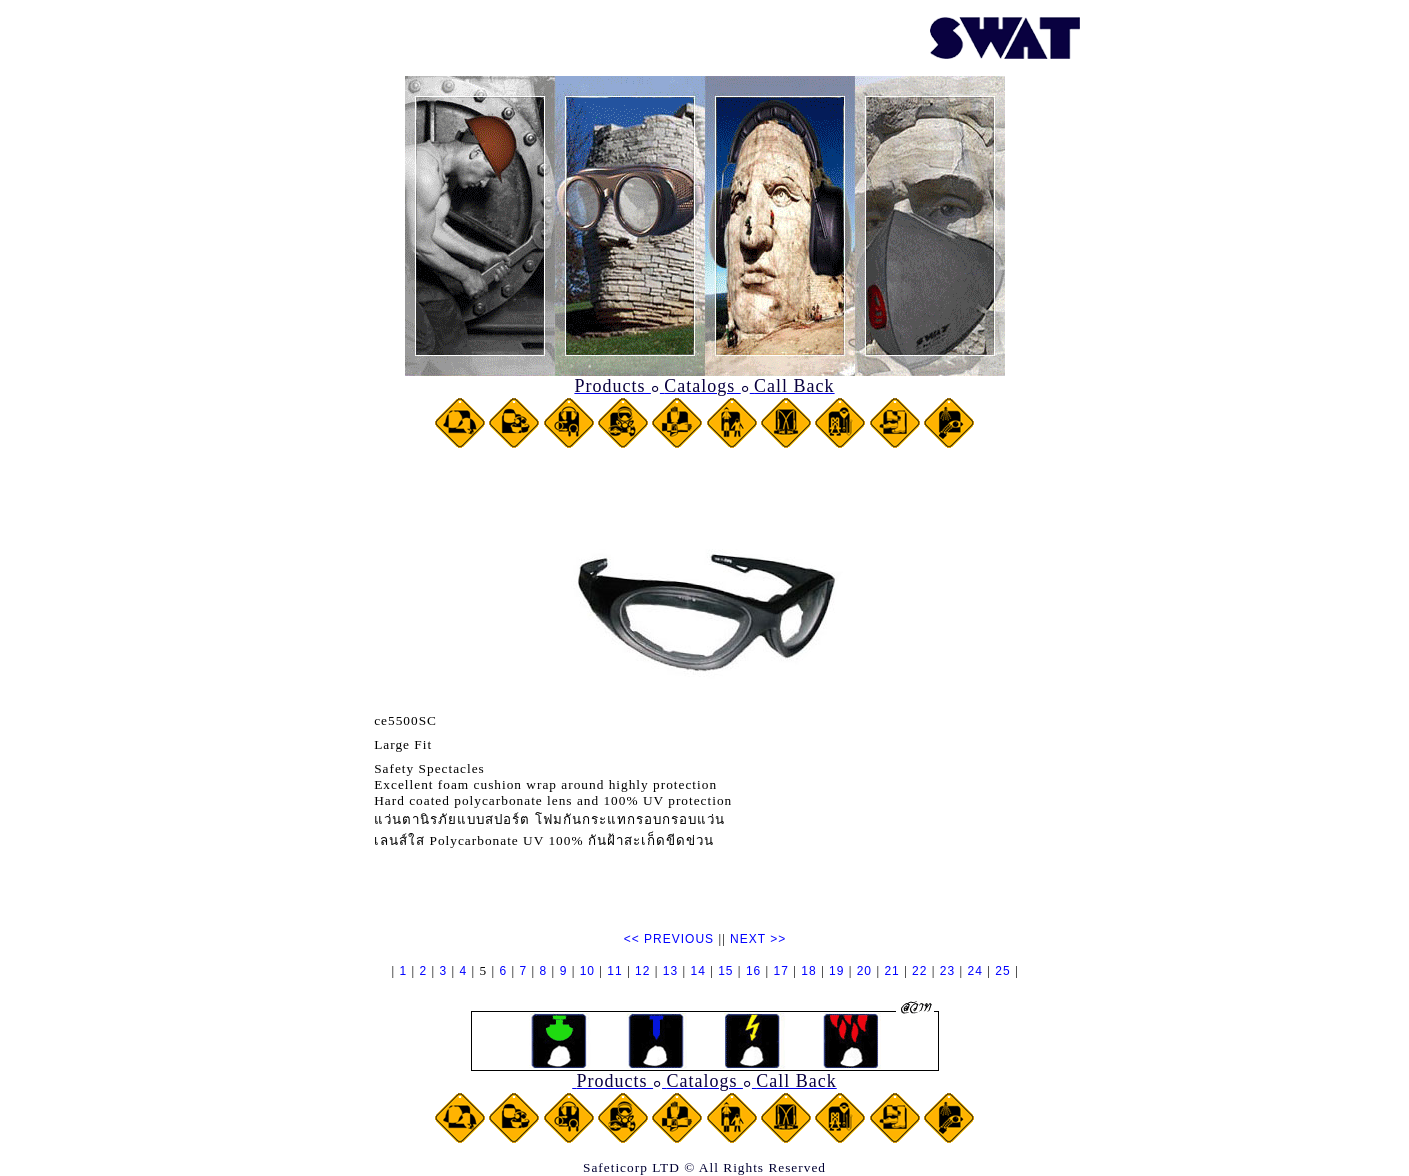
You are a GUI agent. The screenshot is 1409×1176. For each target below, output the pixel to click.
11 (614, 971)
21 (891, 971)
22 (919, 971)
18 (808, 971)
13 (670, 971)
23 (947, 971)
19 (836, 971)
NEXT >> (758, 939)
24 (975, 971)
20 (864, 971)
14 (697, 971)
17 (781, 971)
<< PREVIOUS (669, 939)
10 (587, 971)
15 (725, 971)
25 (1002, 971)
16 (753, 971)
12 (642, 971)
